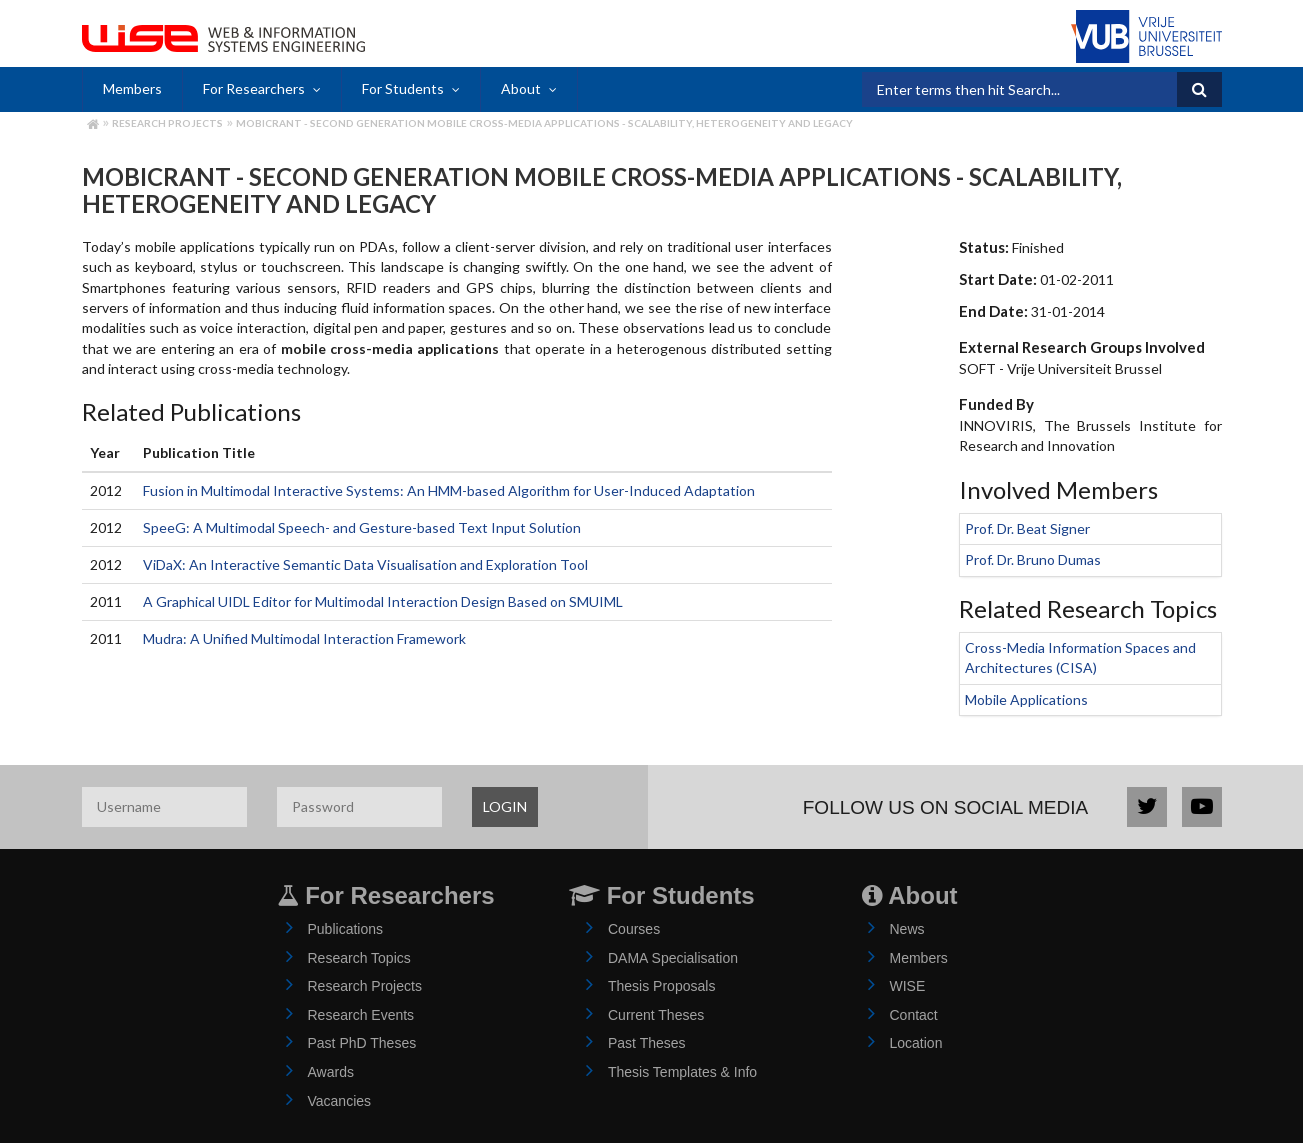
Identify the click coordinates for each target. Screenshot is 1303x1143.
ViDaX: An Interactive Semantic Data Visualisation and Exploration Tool (365, 564)
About (521, 88)
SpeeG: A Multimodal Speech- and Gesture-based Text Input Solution (362, 527)
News (907, 929)
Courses (634, 929)
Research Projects (167, 123)
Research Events (361, 1015)
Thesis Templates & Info (682, 1072)
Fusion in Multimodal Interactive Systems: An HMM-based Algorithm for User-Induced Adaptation (449, 490)
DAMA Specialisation (673, 958)
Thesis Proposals (661, 986)
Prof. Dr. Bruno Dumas (1033, 559)
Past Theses (647, 1043)
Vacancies (340, 1101)
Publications (346, 929)
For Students (403, 88)
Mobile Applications (1026, 699)
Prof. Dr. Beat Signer (1027, 528)
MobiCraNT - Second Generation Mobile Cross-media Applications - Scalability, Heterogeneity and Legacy (544, 123)
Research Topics (359, 958)
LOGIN (505, 806)
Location (916, 1043)
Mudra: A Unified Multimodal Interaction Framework (304, 638)
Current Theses (656, 1015)
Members (132, 88)
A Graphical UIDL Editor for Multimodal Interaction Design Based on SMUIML (383, 601)
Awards (331, 1072)
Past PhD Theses (362, 1043)
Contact (914, 1015)
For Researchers (254, 88)
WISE (908, 986)
